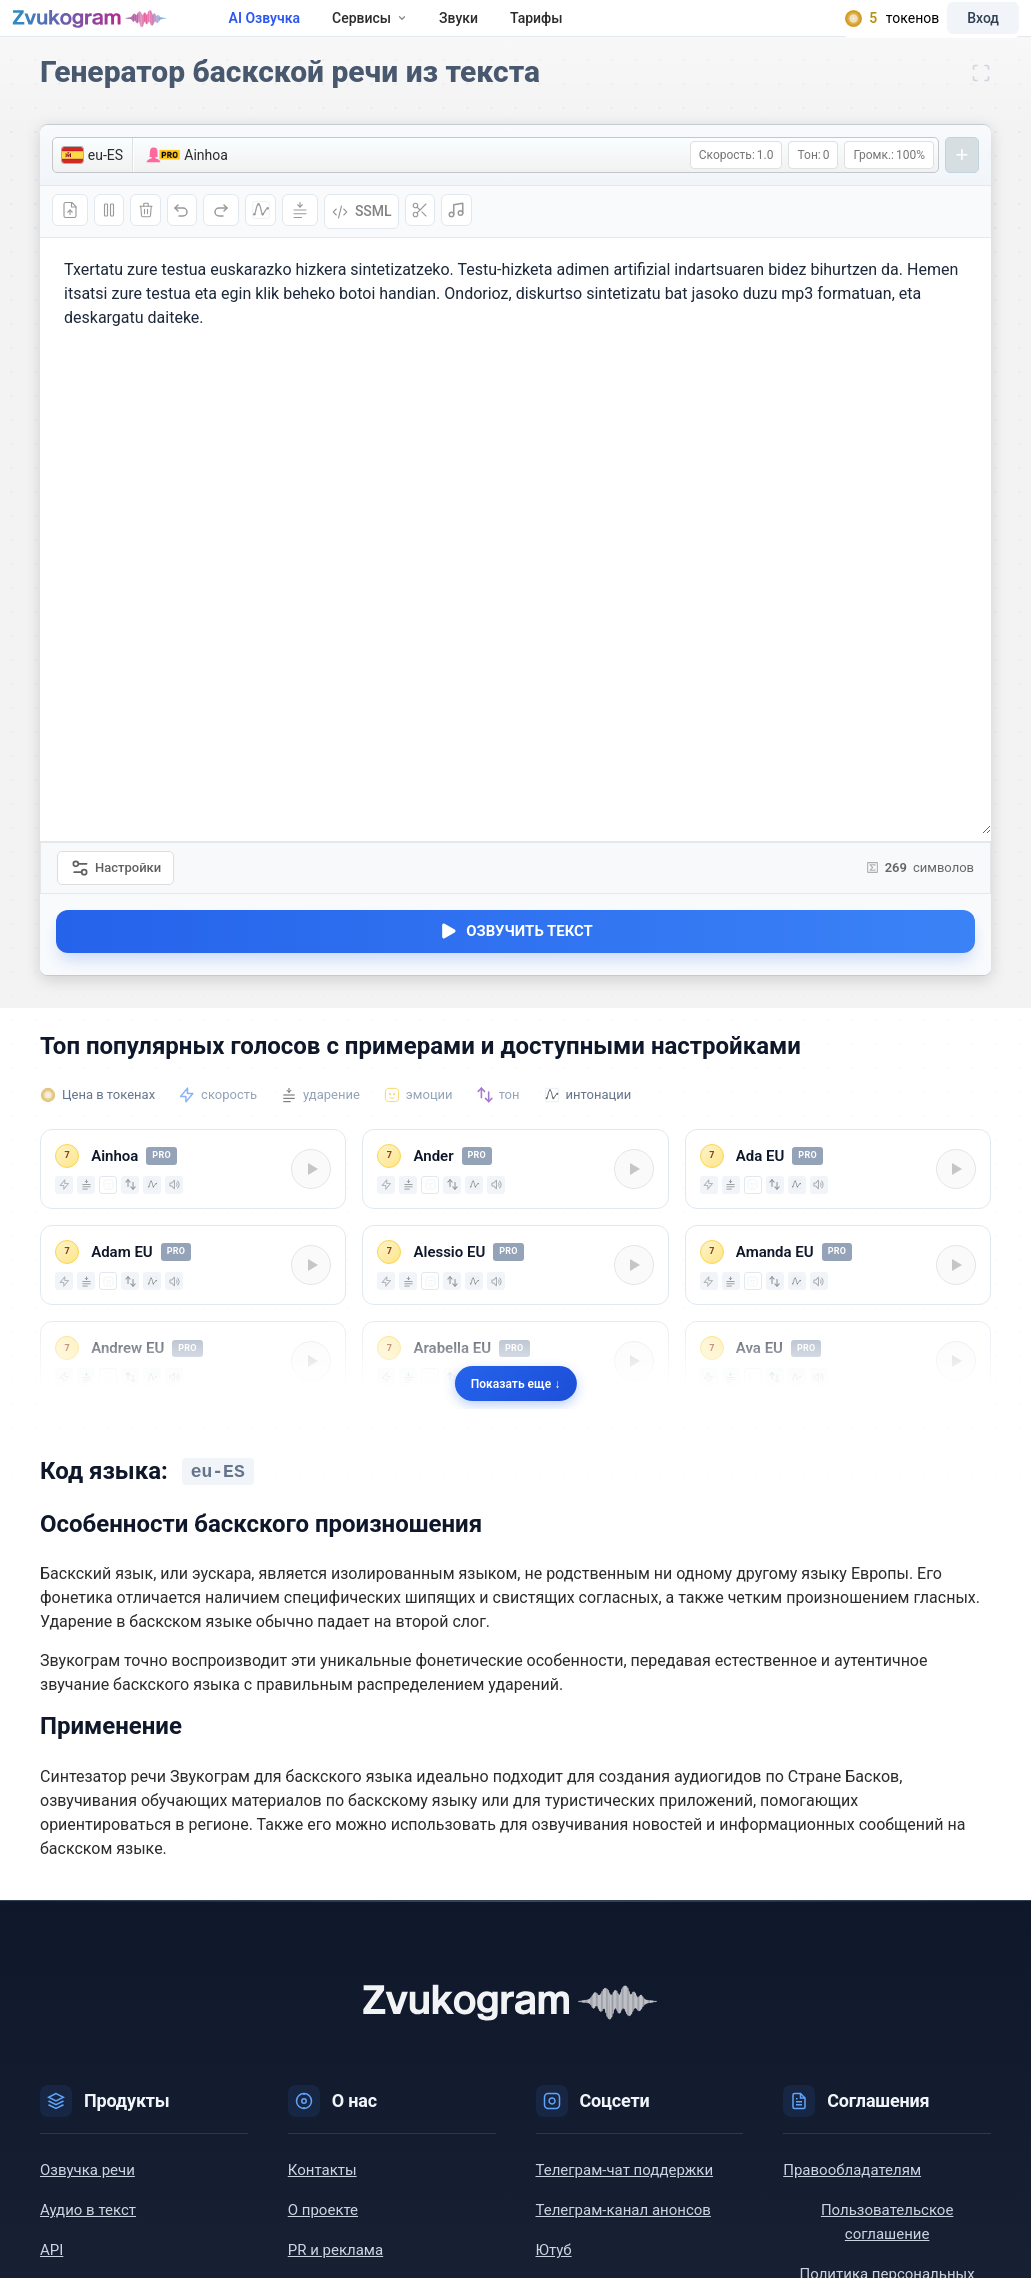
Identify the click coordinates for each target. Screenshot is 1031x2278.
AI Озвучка (315, 32)
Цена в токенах (108, 1126)
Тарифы (587, 32)
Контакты (322, 2202)
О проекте (323, 2242)
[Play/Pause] (309, 1202)
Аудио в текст (88, 2242)
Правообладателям (852, 2202)
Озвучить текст (515, 965)
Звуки (509, 32)
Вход (955, 32)
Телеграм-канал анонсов (623, 2242)
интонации (599, 1126)
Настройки (116, 896)
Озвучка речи (87, 2202)
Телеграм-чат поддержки (625, 2202)
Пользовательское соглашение (887, 2254)
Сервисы (420, 32)
